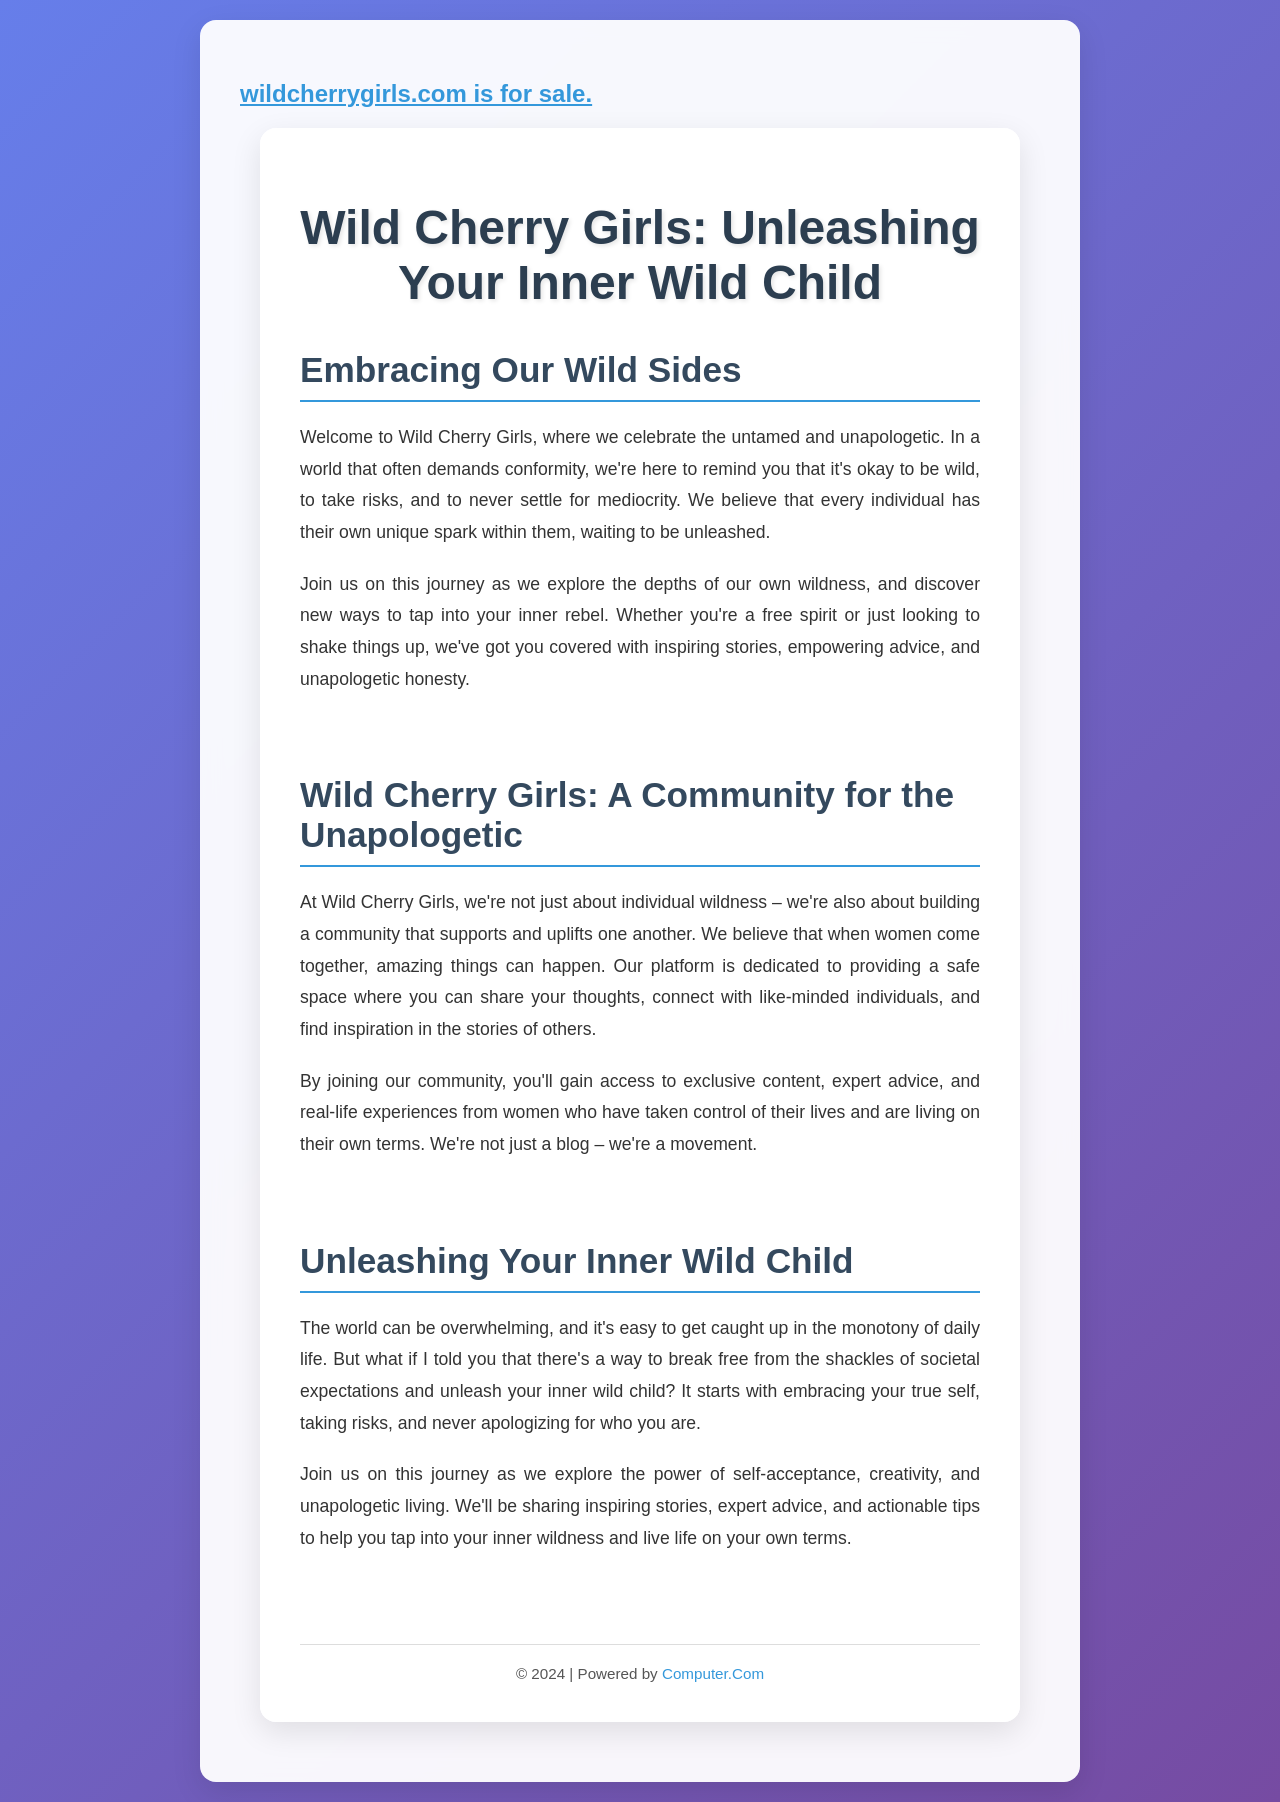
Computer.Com (713, 1673)
